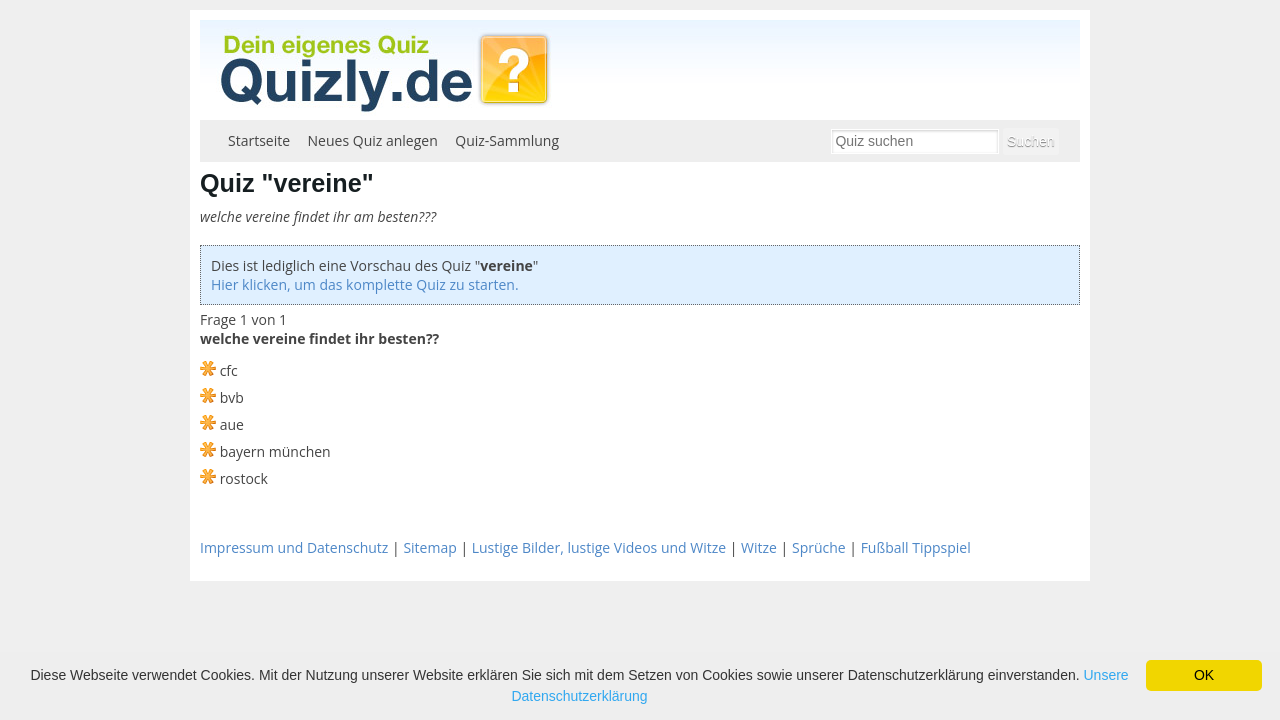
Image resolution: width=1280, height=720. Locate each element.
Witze (759, 547)
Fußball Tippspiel (916, 547)
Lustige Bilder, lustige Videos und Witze (599, 547)
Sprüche (819, 547)
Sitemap (429, 547)
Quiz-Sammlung (507, 140)
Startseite (259, 140)
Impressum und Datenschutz (294, 547)
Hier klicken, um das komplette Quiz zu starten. (365, 284)
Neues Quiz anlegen (373, 140)
